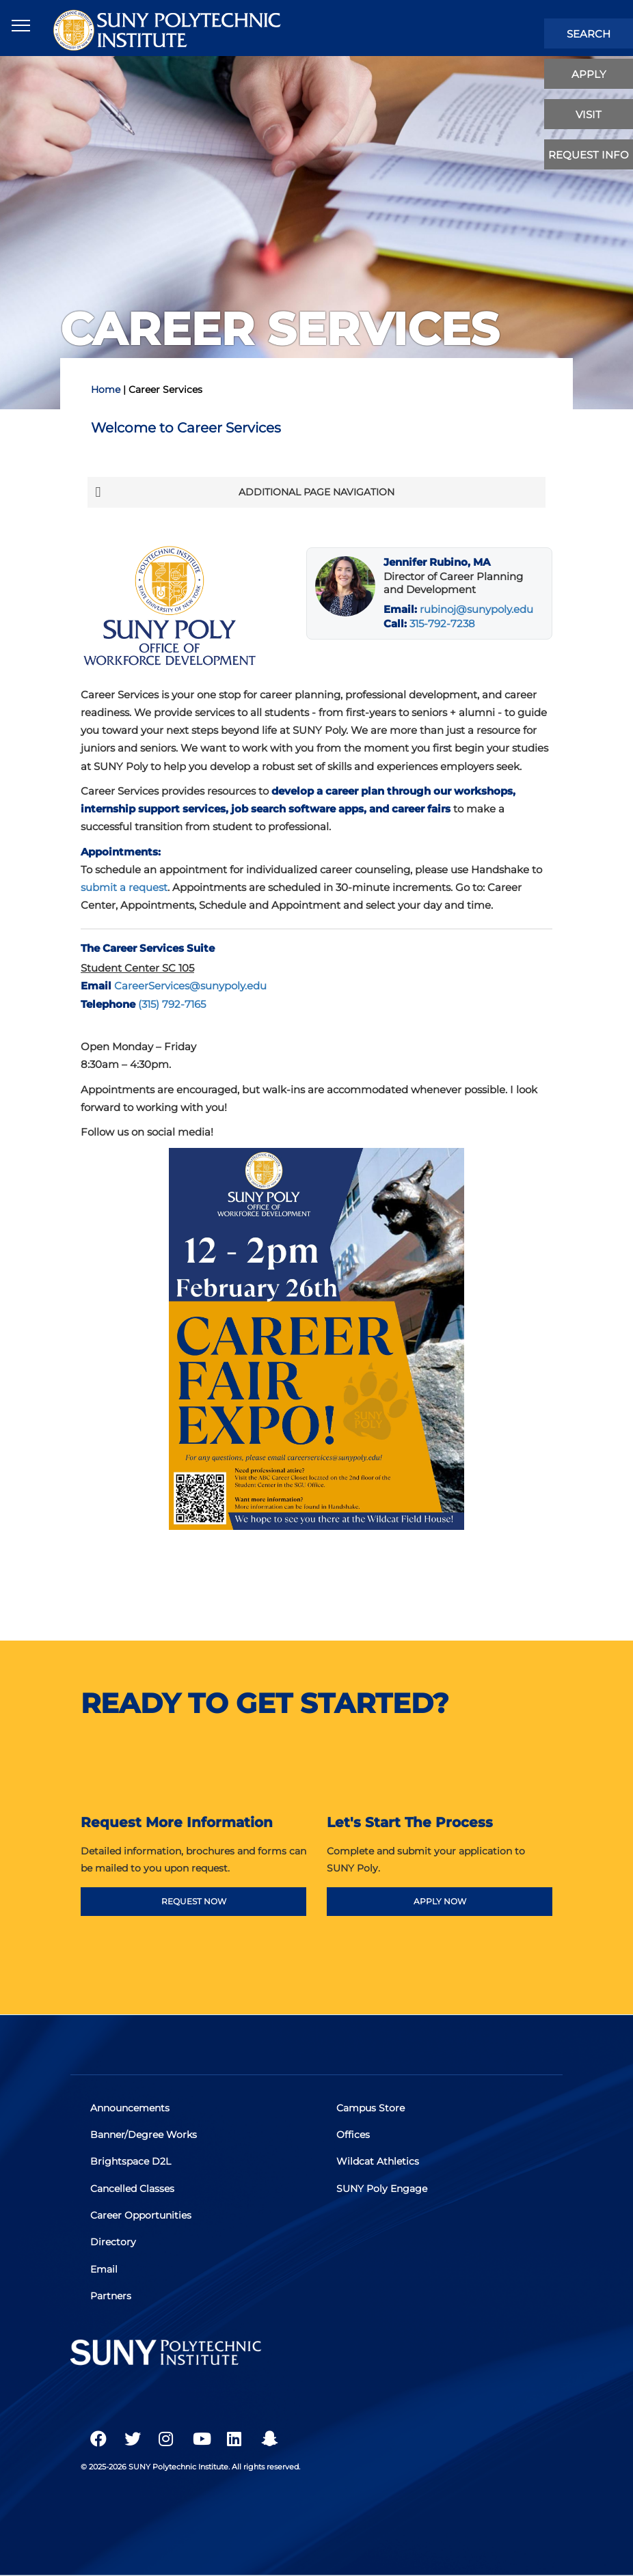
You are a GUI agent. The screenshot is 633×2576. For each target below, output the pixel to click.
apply (588, 74)
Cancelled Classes (133, 2188)
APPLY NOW (440, 1901)
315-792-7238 (442, 623)
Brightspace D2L (131, 2162)
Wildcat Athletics (378, 2162)
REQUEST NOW (193, 1901)
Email (104, 2268)
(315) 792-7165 (172, 1004)
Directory (114, 2242)
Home (105, 389)
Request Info (588, 154)
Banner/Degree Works (144, 2135)
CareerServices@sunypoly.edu (190, 985)
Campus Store (371, 2108)
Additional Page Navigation (244, 492)
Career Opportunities (141, 2215)
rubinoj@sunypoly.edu (476, 609)
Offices (354, 2135)
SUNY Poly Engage (382, 2188)
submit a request (124, 887)
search (588, 33)
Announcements (130, 2108)
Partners (111, 2295)
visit (589, 114)
